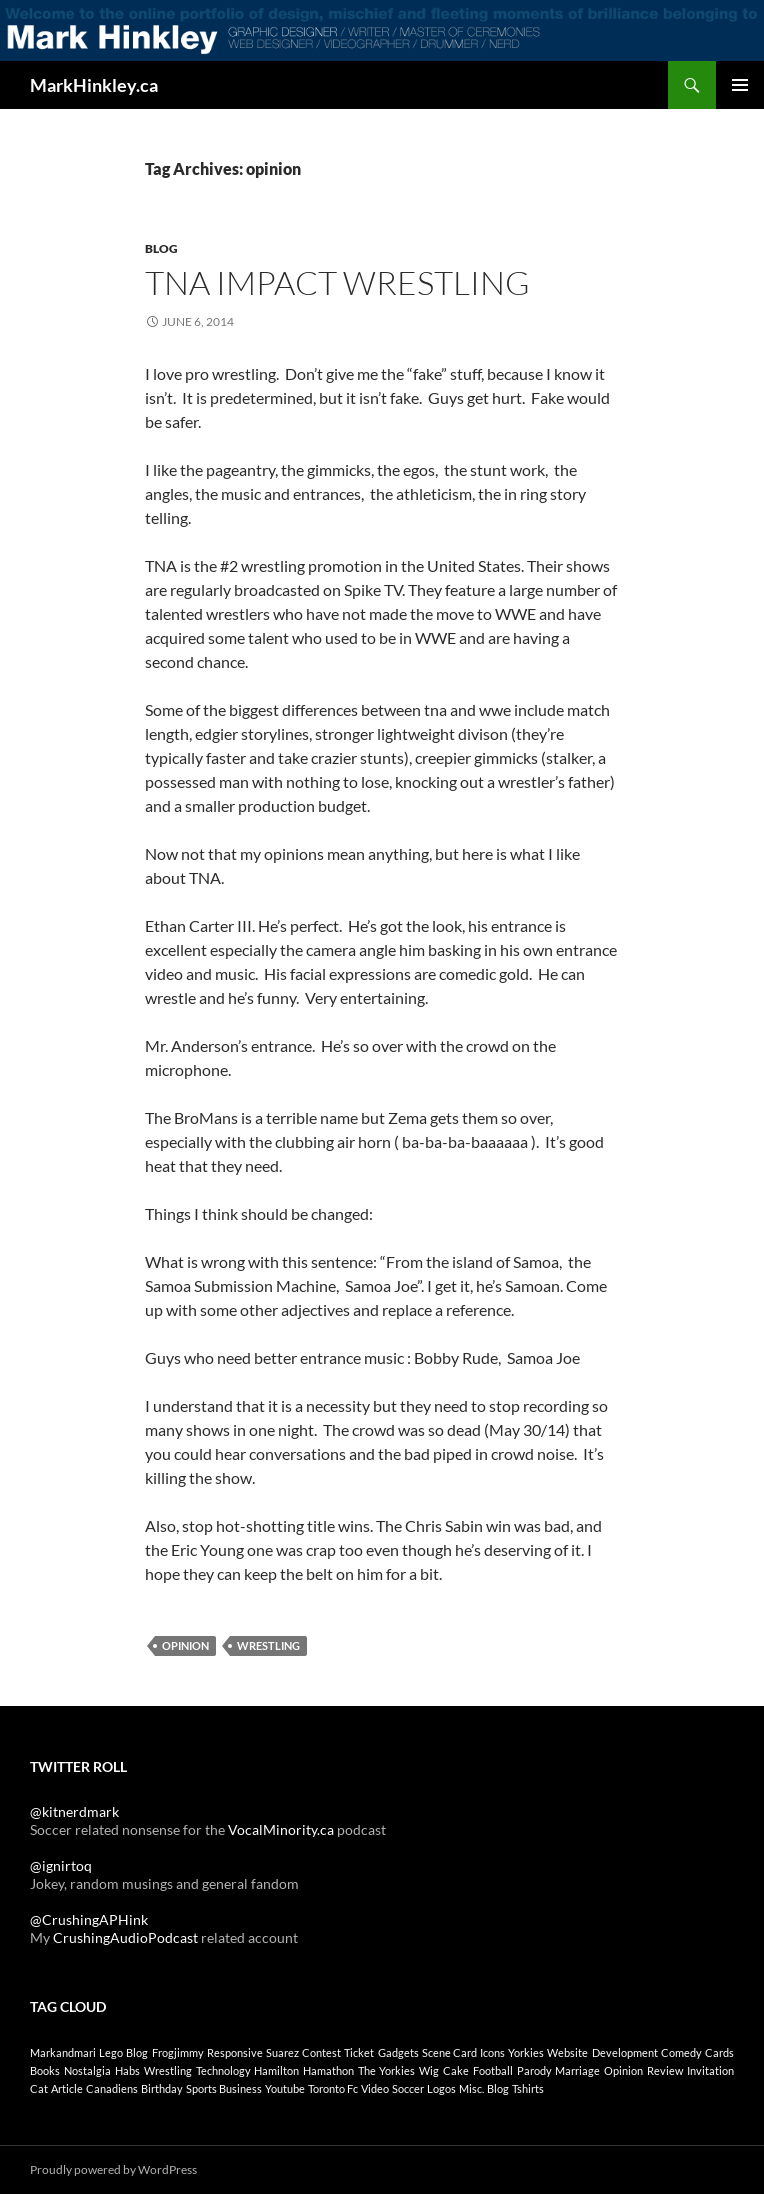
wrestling (268, 1645)
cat (39, 2088)
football (493, 2070)
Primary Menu (740, 85)
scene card (449, 2052)
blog (137, 2052)
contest (321, 2052)
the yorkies (386, 2070)
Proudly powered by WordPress (113, 2169)
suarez (282, 2052)
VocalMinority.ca (281, 1829)
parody (534, 2070)
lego (111, 2052)
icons (492, 2052)
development (625, 2052)
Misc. (471, 2088)
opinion (185, 1645)
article (67, 2088)
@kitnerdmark (74, 1811)
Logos (441, 2088)
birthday (162, 2088)
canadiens (112, 2088)
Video (375, 2088)
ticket (359, 2052)
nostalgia (87, 2070)
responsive (235, 2052)
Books (45, 2070)
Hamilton (276, 2070)
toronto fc (333, 2088)
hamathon (328, 2070)
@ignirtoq (61, 1865)
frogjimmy (178, 2052)
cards (719, 2052)
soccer (408, 2088)
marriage (577, 2070)
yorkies (526, 2052)
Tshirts (528, 2088)
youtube (285, 2088)
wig (429, 2070)
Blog (161, 248)
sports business (224, 2088)
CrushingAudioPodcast (125, 1937)
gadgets (398, 2052)
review (665, 2070)
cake (456, 2070)
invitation (710, 2070)
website (567, 2052)
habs (127, 2070)
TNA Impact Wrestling (337, 282)
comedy (681, 2052)
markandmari (63, 2052)
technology (223, 2070)
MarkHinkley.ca (94, 85)
